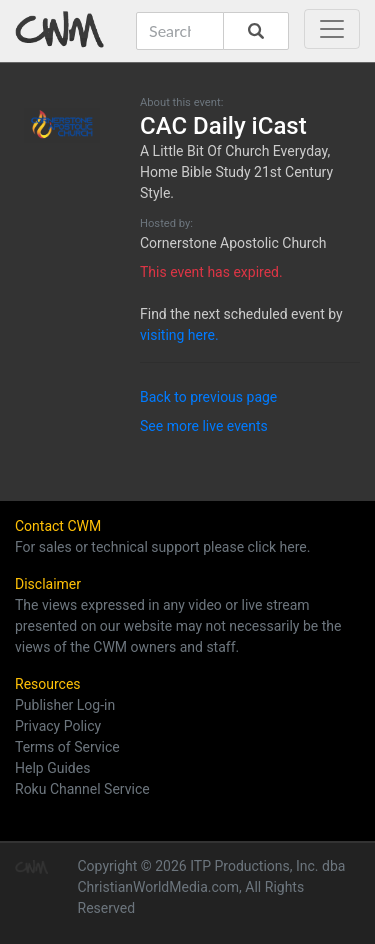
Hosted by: (166, 223)
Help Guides (52, 768)
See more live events (204, 426)
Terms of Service (67, 747)
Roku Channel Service (82, 789)
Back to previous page (208, 397)
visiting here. (179, 335)
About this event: (181, 102)
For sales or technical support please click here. (162, 547)
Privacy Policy (58, 726)
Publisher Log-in (65, 705)
